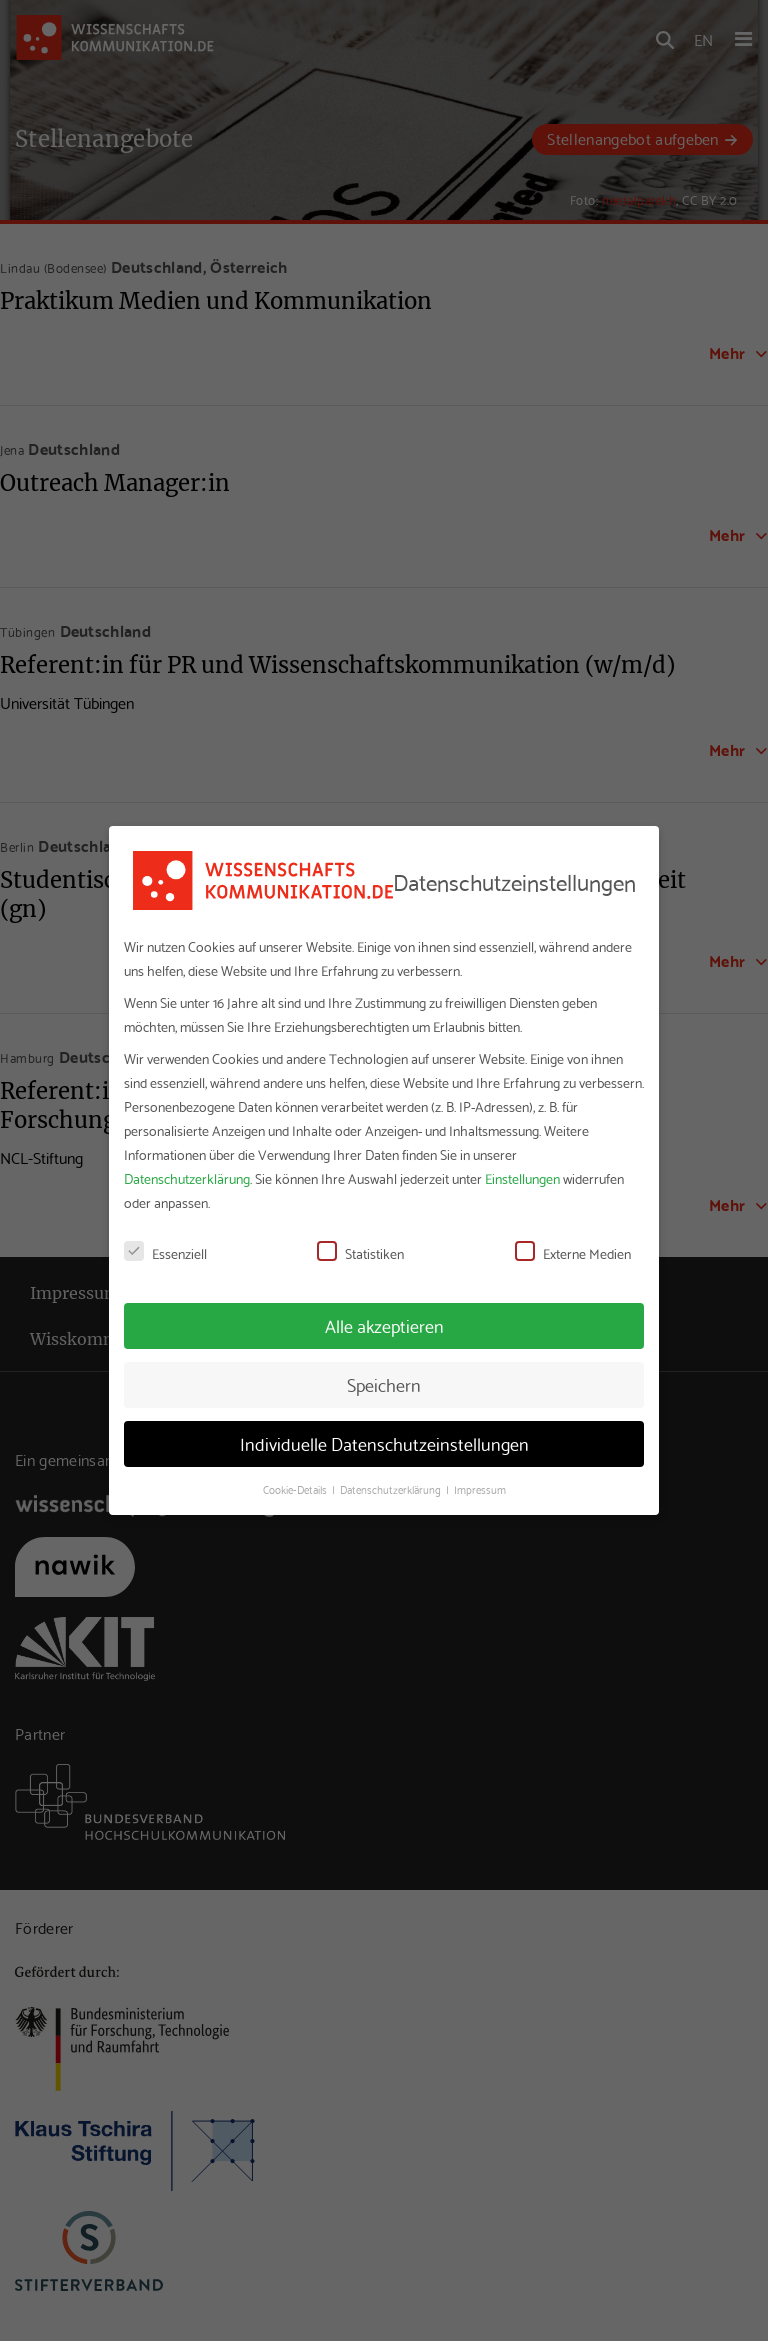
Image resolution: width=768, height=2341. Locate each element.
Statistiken (360, 1253)
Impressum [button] (480, 1489)
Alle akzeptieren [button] (384, 1325)
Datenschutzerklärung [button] (392, 1489)
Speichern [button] (384, 1384)
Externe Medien (573, 1253)
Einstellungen (522, 1178)
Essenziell (165, 1253)
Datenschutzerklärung (187, 1178)
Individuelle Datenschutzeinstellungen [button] (384, 1443)
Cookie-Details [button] (296, 1489)
